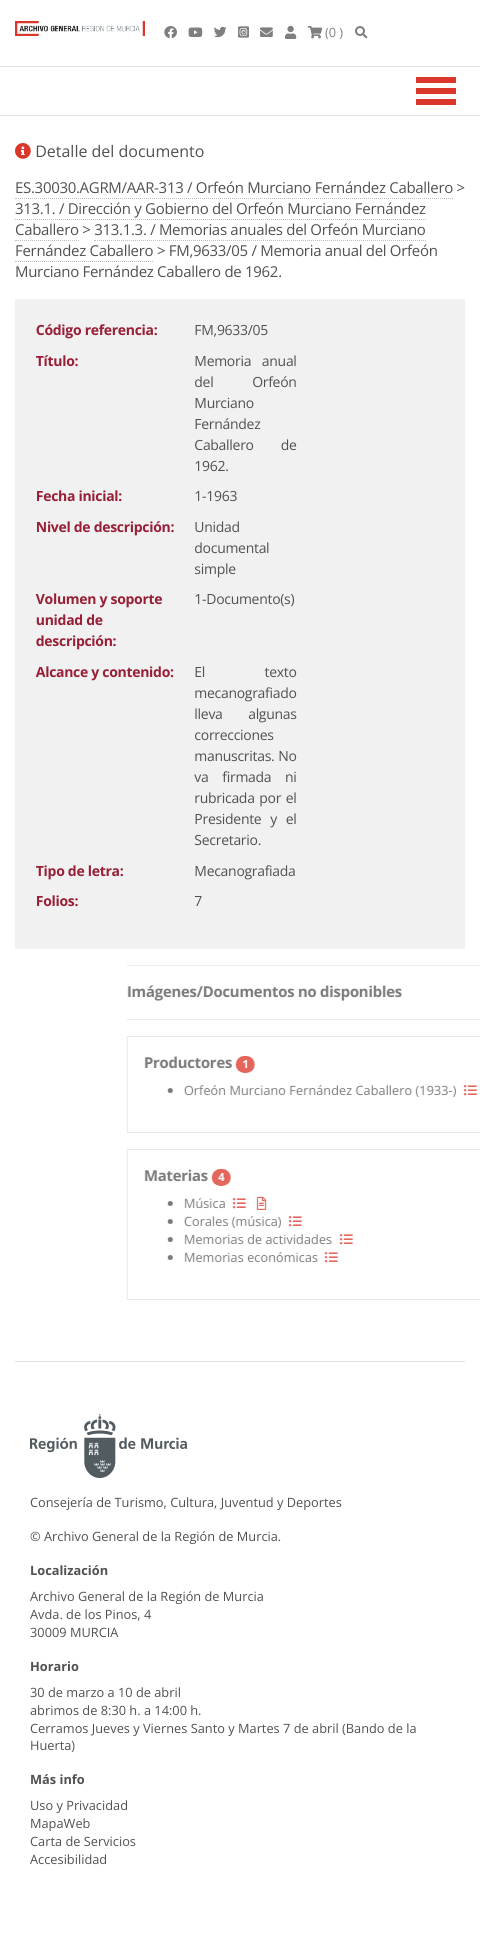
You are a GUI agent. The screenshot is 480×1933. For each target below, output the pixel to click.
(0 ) (326, 32)
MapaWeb (60, 1823)
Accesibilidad (68, 1859)
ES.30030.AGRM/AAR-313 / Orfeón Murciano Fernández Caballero (234, 188)
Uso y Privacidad (79, 1805)
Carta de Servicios (83, 1841)
